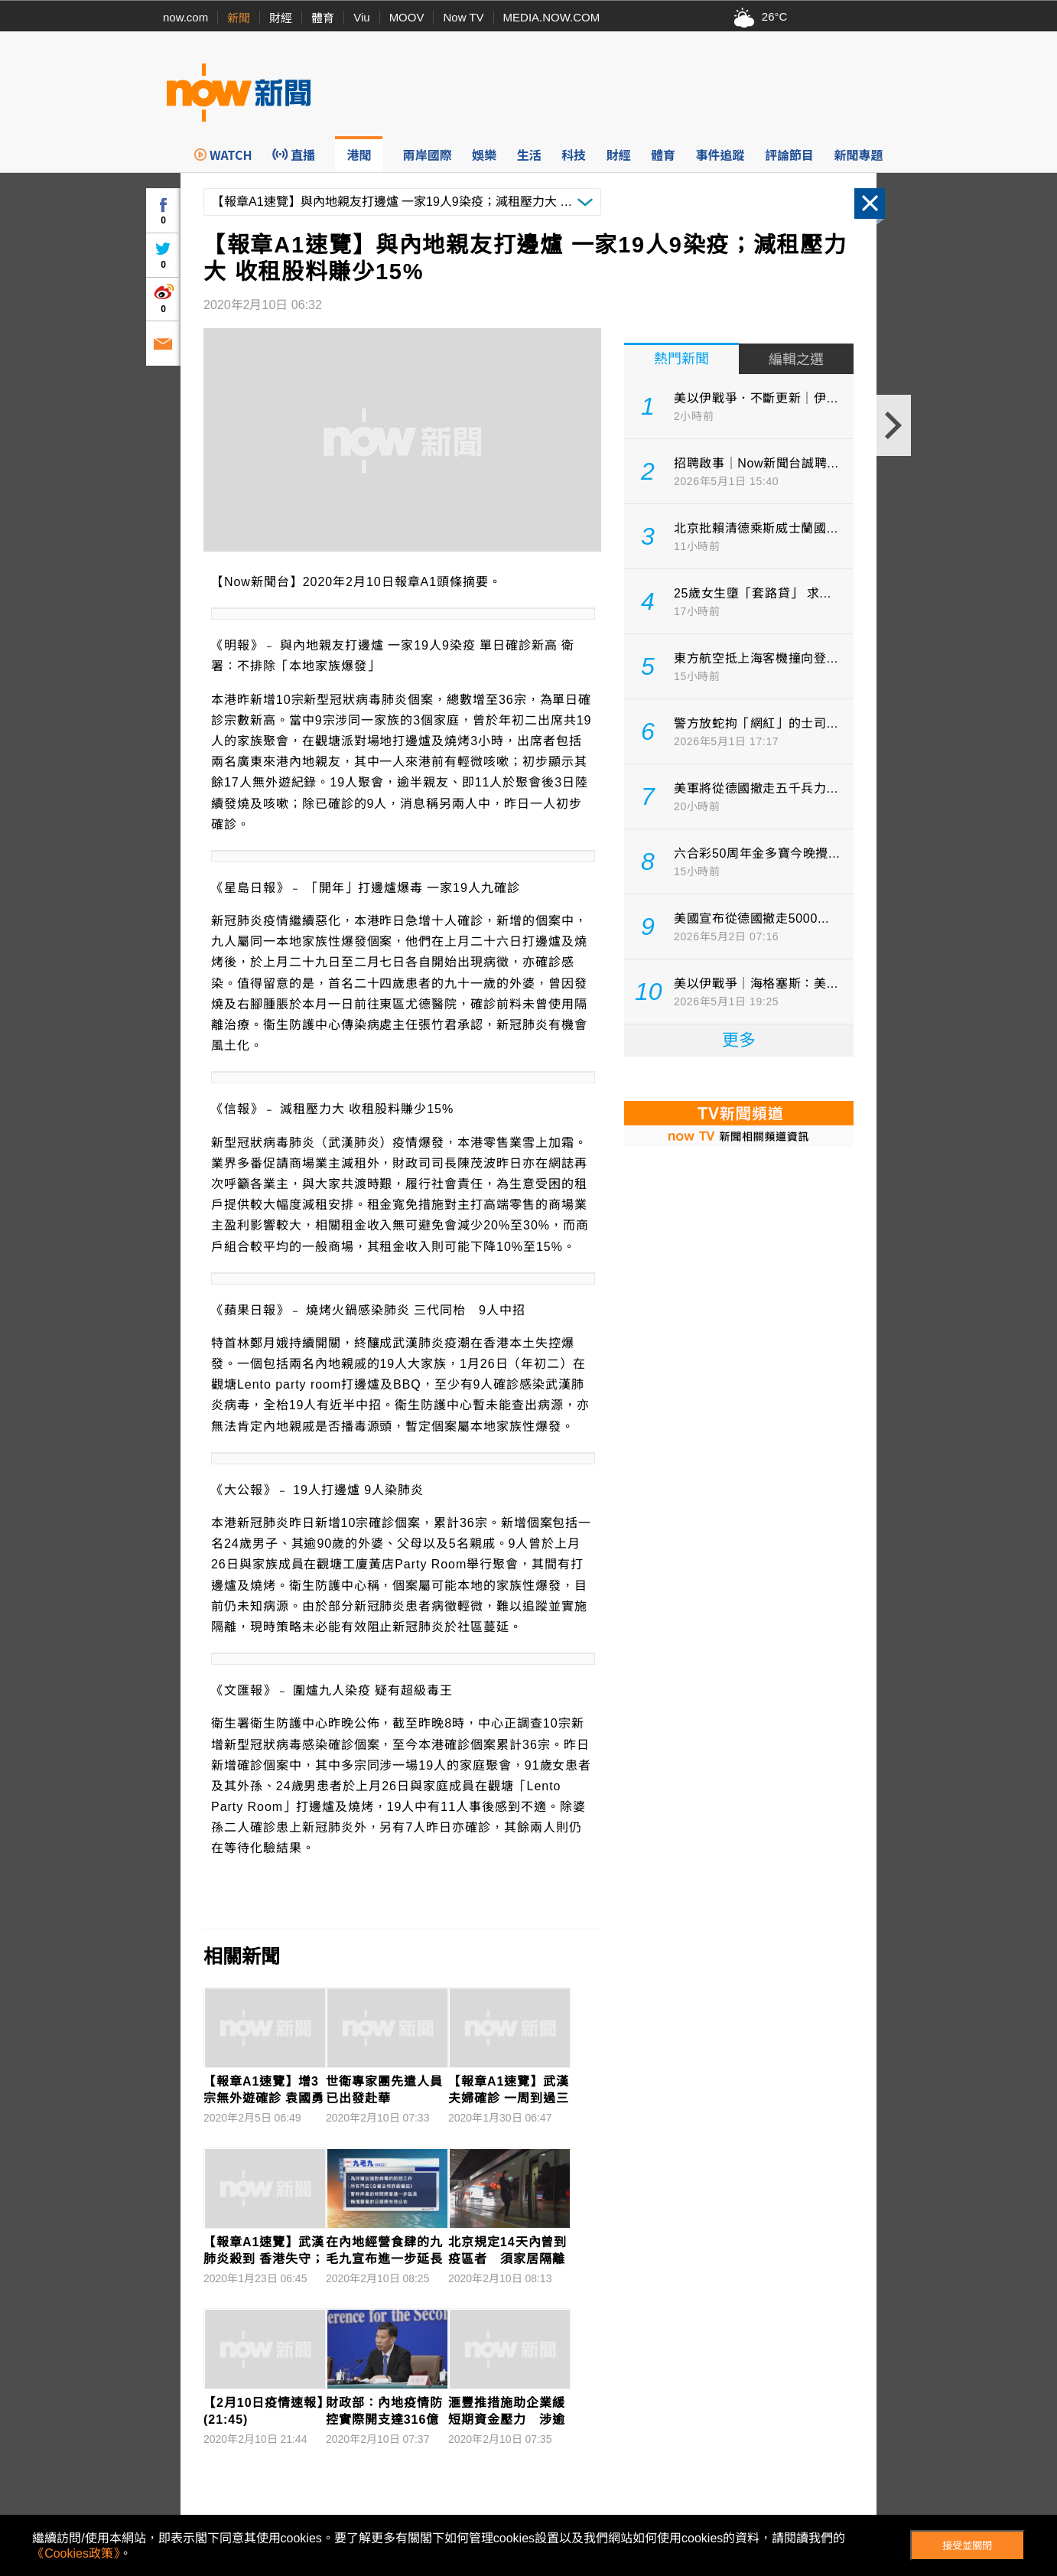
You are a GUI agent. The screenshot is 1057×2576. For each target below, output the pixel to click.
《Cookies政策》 (75, 2553)
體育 (322, 17)
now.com (185, 17)
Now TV (463, 17)
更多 (739, 1040)
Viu (361, 17)
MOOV (406, 17)
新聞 (238, 17)
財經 (280, 17)
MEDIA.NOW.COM (551, 17)
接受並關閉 (967, 2546)
